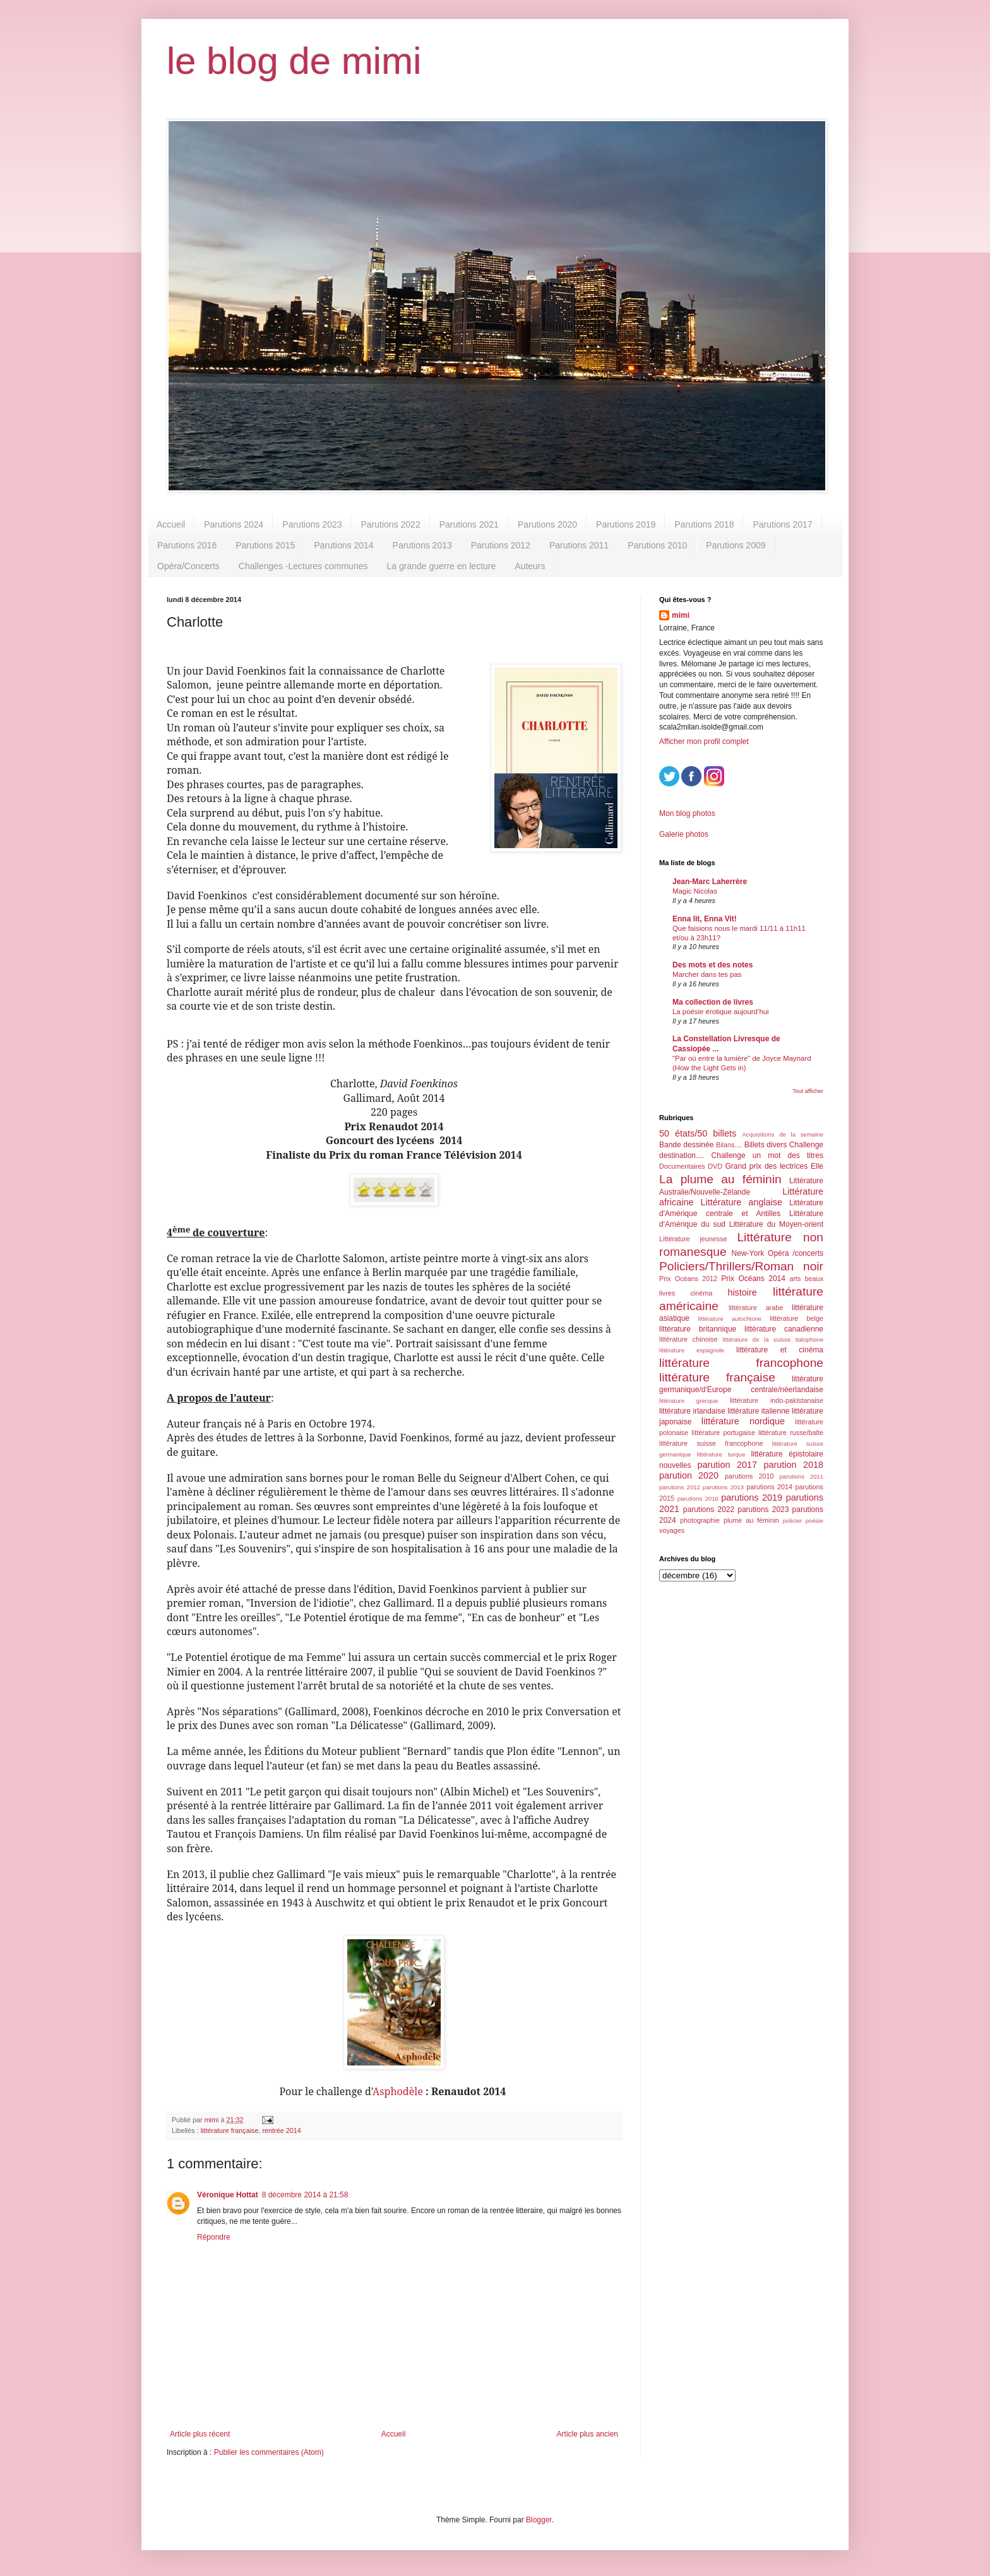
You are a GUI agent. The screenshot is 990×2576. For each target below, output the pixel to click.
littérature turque (721, 1454)
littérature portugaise (723, 1432)
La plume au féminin (720, 1179)
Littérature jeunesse (693, 1239)
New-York (748, 1253)
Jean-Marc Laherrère (709, 881)
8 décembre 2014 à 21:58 (305, 2194)
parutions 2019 (751, 1497)
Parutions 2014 (343, 545)
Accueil (171, 524)
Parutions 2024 (233, 524)
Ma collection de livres (712, 1002)
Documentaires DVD (690, 1166)
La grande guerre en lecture (441, 566)
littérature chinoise (688, 1339)
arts (795, 1278)
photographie (700, 1520)
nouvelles (675, 1465)
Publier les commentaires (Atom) (269, 2452)
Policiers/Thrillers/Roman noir (741, 1266)
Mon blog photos (687, 813)
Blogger (539, 2519)
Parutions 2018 (704, 524)
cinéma (701, 1293)
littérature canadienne (783, 1329)
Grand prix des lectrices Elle (774, 1166)
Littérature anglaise (741, 1202)
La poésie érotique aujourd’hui (720, 1011)
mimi (680, 615)
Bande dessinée (686, 1144)
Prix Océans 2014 (753, 1278)
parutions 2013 (723, 1487)
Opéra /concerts (795, 1253)
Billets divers (765, 1144)
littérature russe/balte (790, 1432)
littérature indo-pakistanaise (776, 1400)
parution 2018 (794, 1465)
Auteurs (530, 566)
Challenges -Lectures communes (303, 566)
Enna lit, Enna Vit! (704, 918)
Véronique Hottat (227, 2194)
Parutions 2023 (312, 524)
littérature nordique (743, 1421)
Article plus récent (200, 2434)
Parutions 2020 (547, 524)
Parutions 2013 (422, 545)
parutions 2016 (698, 1498)
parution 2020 (689, 1475)
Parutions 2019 (625, 524)
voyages (671, 1530)
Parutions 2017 (782, 524)
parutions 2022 (708, 1509)
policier (792, 1520)
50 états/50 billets (697, 1133)
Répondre (213, 2237)
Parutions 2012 (500, 545)
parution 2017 (728, 1465)
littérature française (230, 2130)
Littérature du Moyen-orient (776, 1224)
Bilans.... (729, 1145)
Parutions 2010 (657, 545)
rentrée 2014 (281, 2130)
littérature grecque (688, 1400)
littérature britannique (697, 1329)
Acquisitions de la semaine (782, 1134)
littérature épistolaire (787, 1454)
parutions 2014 (769, 1487)
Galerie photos (683, 834)
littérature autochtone (729, 1318)
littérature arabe (756, 1307)
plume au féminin (751, 1520)
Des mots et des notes (712, 964)
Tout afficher (807, 1091)
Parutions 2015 (265, 545)
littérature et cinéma (779, 1349)
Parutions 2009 (735, 545)
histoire (741, 1292)
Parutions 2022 (390, 524)
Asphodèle (398, 2091)
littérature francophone (741, 1362)
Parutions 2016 (187, 545)
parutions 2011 (801, 1476)
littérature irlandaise (692, 1411)
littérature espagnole (691, 1350)
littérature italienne (758, 1411)
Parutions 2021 (469, 524)
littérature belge (796, 1318)
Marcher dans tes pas (707, 974)
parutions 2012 (679, 1487)
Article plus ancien (587, 2434)
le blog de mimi (294, 61)
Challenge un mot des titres (767, 1155)
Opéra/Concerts (188, 566)
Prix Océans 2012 (688, 1278)
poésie (814, 1520)
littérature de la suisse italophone (772, 1339)
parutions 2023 (763, 1509)
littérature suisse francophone (711, 1443)
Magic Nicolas (694, 891)
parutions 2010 (749, 1476)
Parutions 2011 (579, 545)
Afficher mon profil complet (704, 741)
